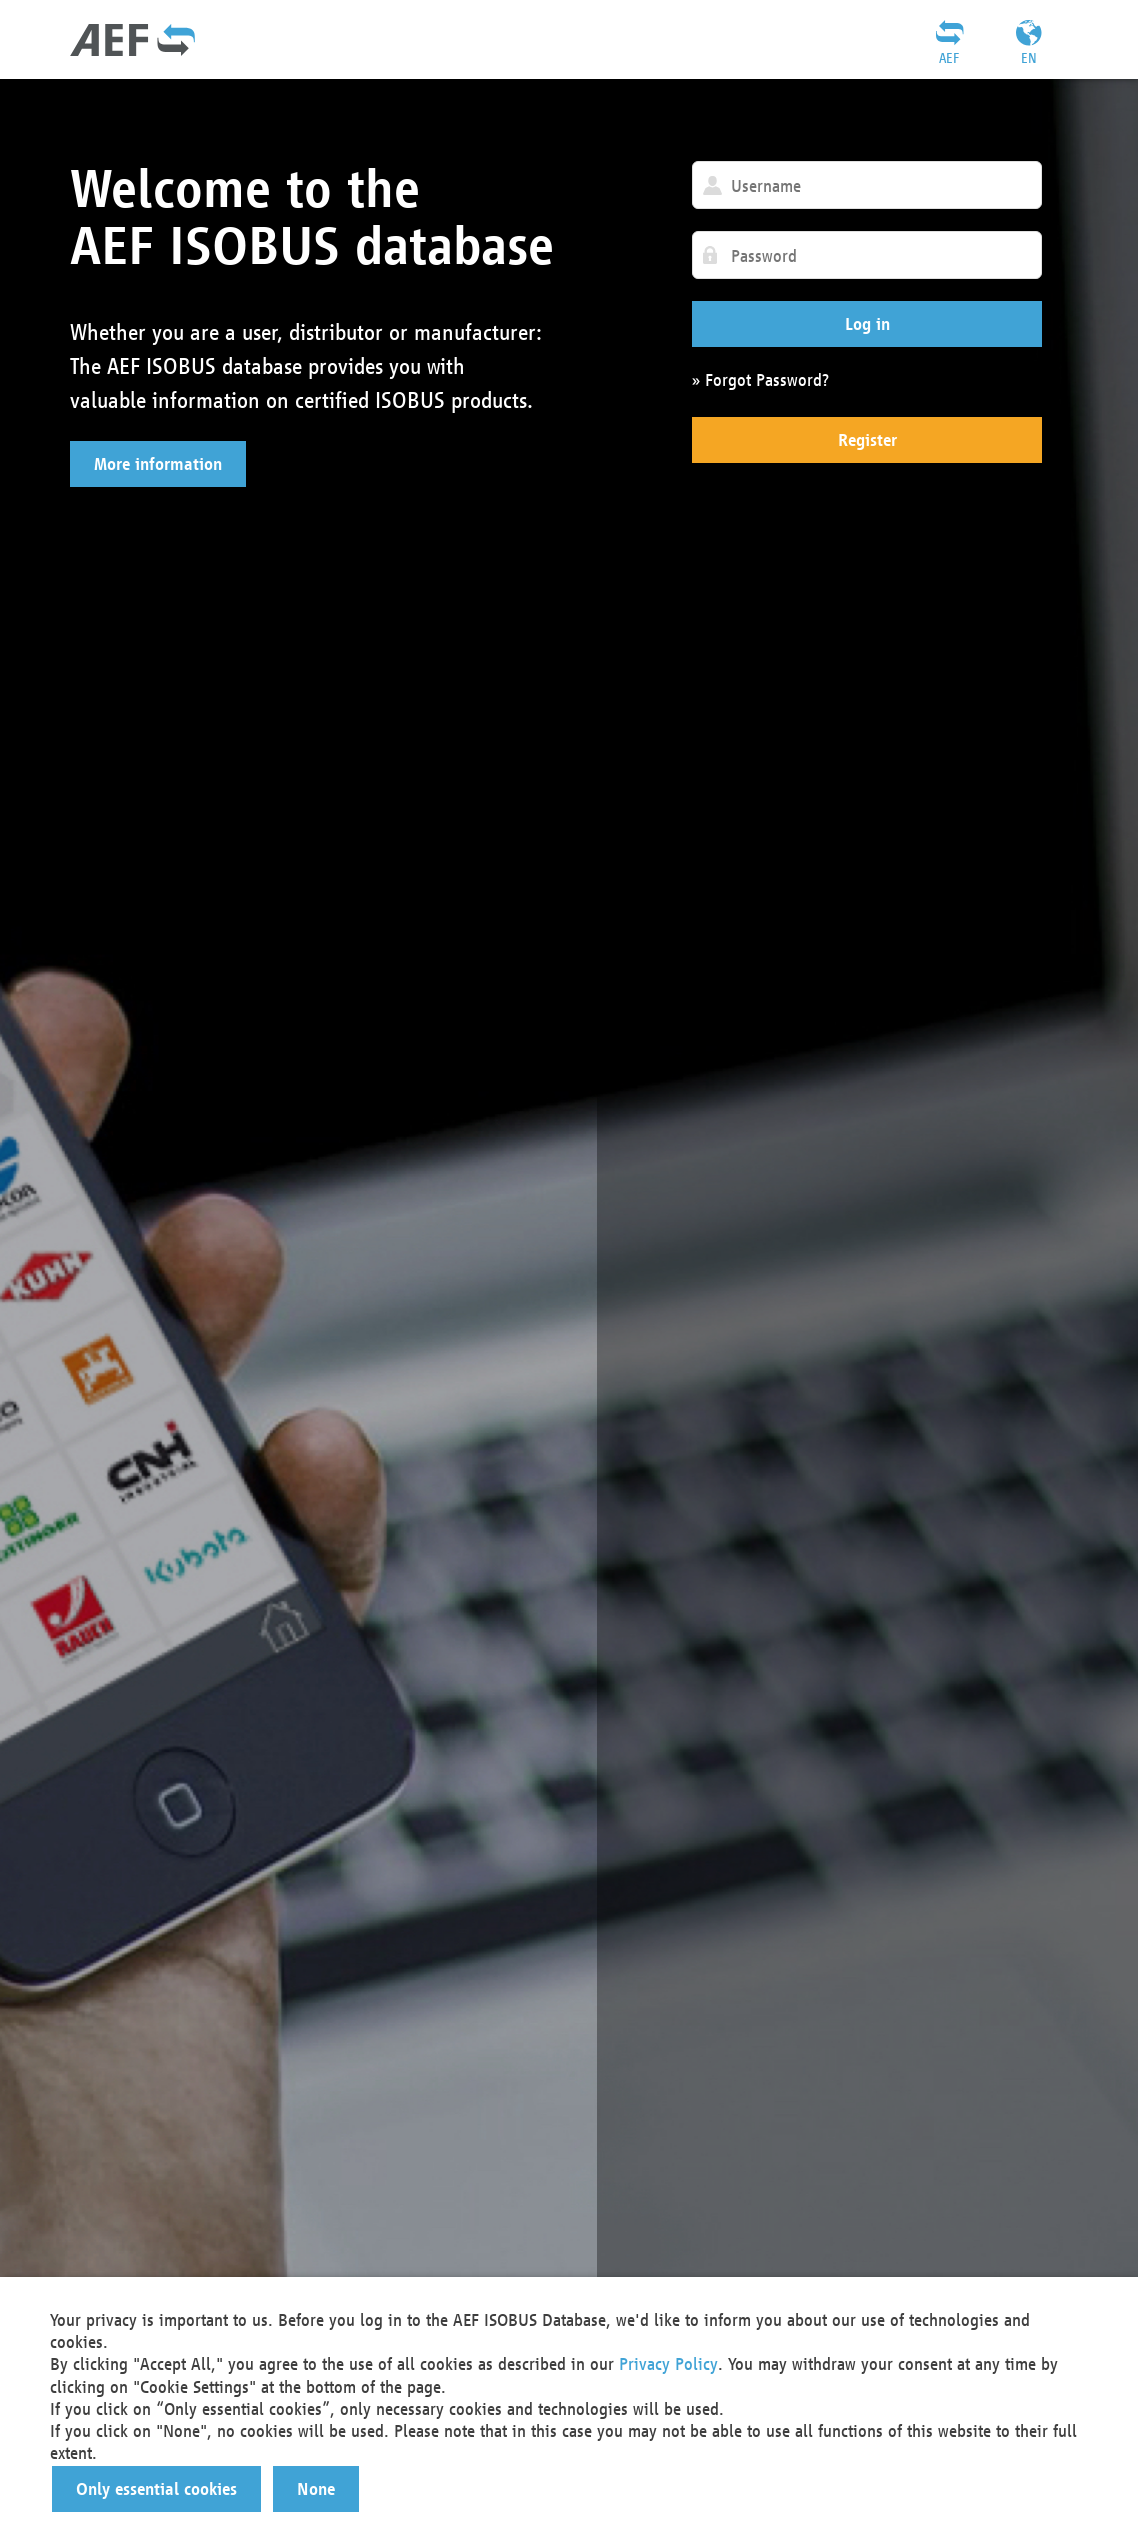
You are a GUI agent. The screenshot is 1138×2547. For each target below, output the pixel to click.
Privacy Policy (668, 2363)
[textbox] (867, 185)
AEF (949, 58)
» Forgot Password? (760, 379)
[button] (158, 464)
